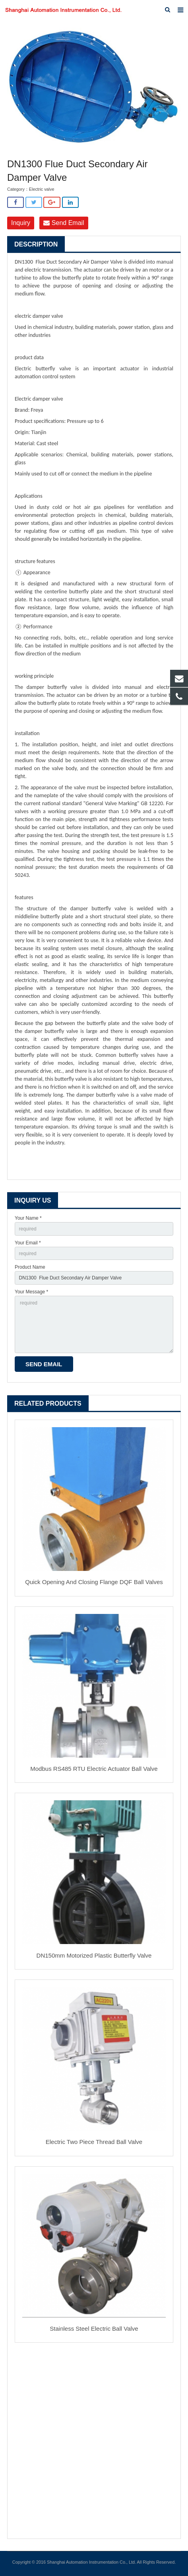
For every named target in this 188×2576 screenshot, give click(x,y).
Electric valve (41, 189)
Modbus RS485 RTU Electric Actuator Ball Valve (93, 1768)
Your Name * (28, 1218)
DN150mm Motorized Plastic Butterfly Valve (94, 1955)
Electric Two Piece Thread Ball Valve (94, 2141)
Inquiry (20, 222)
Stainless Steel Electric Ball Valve (94, 2328)
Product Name (30, 1267)
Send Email (63, 222)
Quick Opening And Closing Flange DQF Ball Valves (94, 1581)
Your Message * (31, 1292)
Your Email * (28, 1243)
